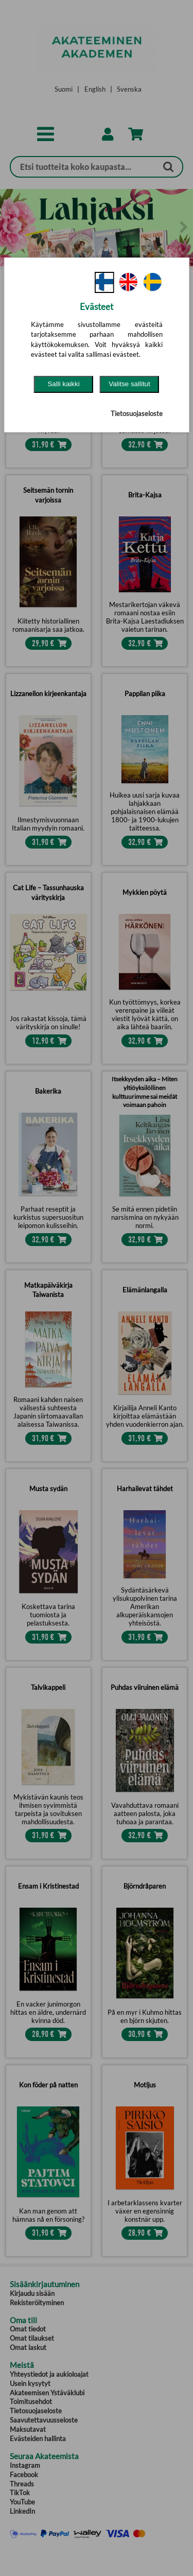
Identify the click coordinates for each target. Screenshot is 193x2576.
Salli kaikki (63, 384)
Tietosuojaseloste (137, 413)
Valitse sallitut (129, 384)
